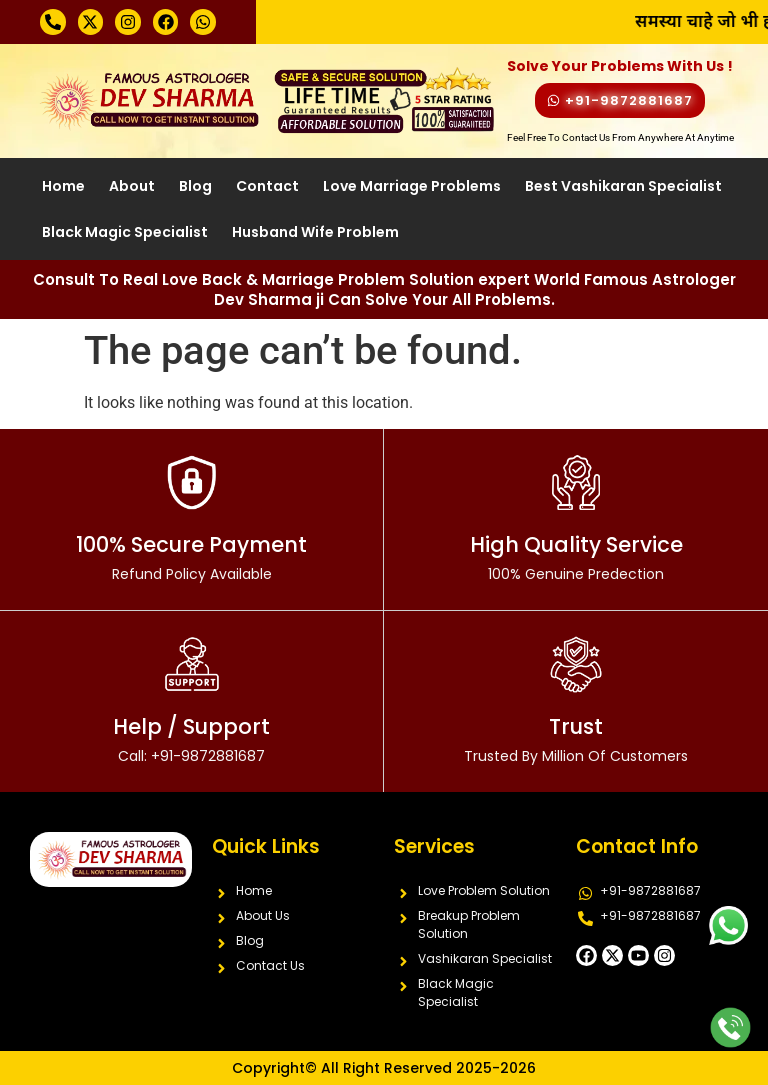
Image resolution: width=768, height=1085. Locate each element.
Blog (195, 186)
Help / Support (191, 739)
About (132, 186)
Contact (267, 186)
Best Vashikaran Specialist (623, 186)
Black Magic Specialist (125, 232)
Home (63, 186)
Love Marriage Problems (412, 186)
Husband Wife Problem (315, 232)
